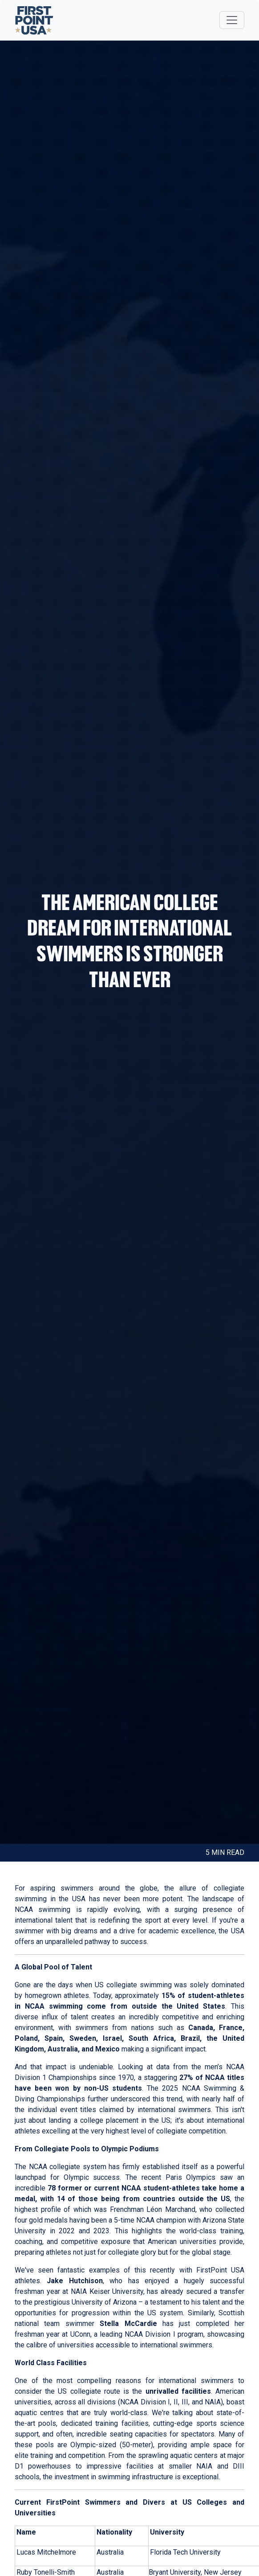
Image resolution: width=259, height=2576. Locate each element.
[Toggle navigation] (231, 20)
